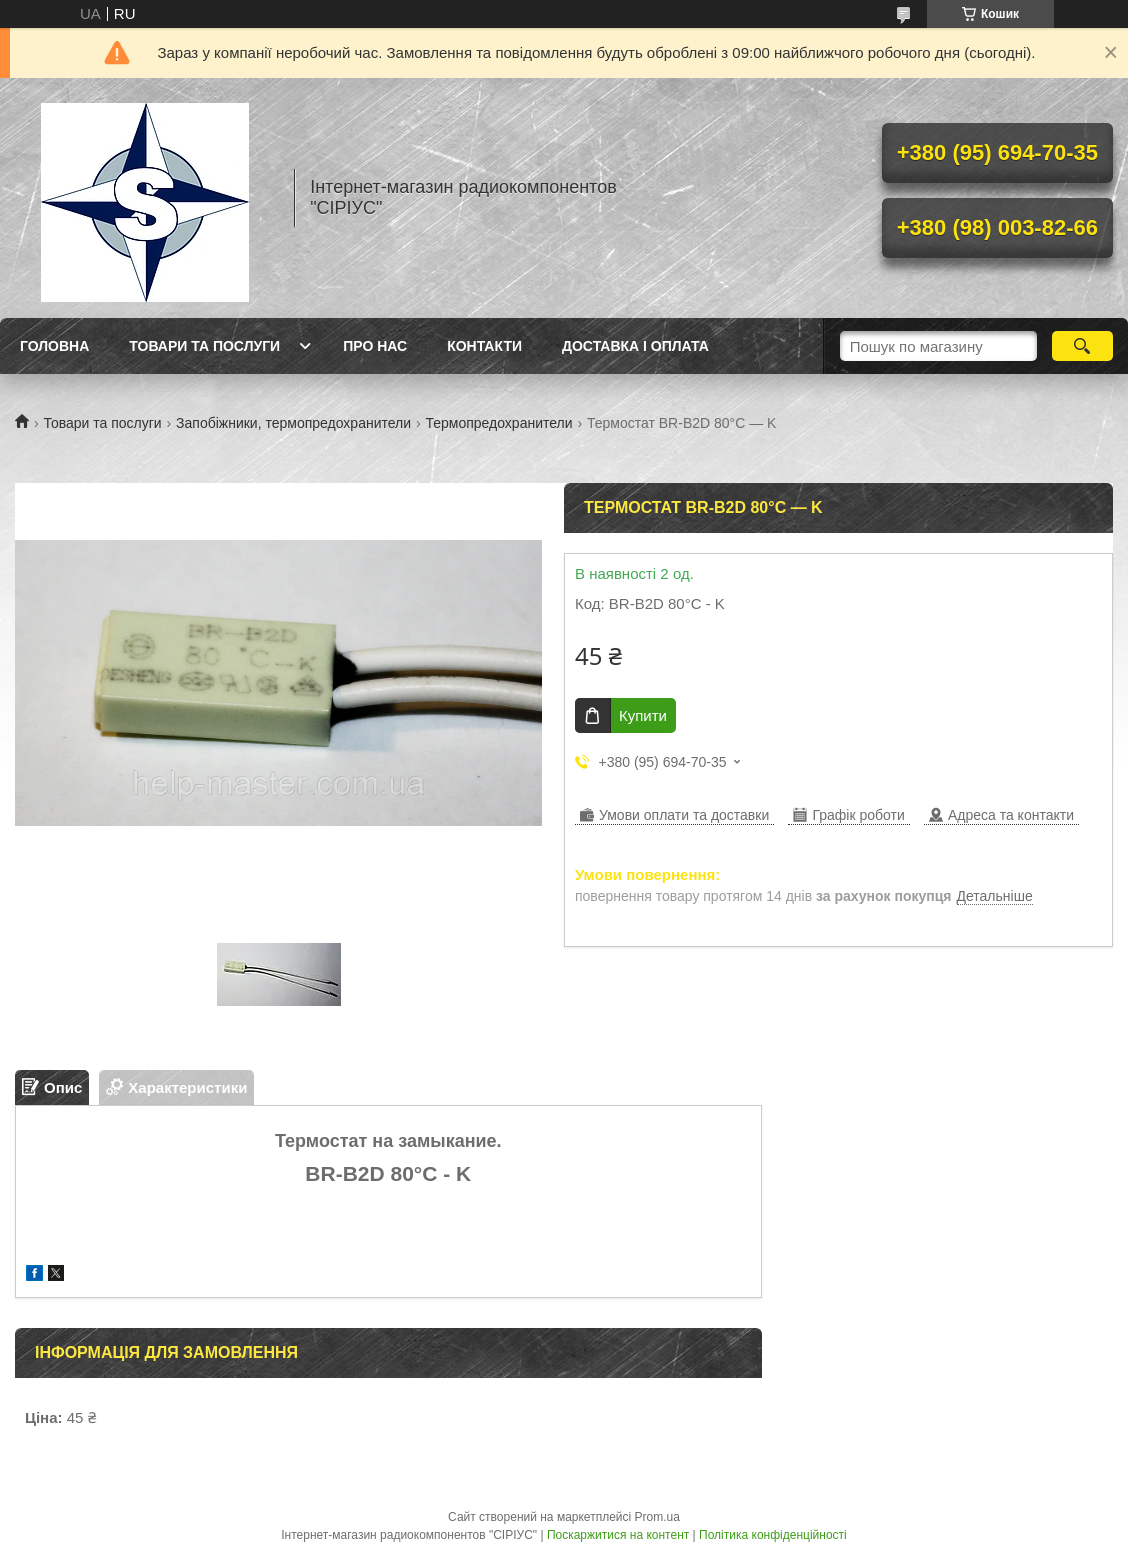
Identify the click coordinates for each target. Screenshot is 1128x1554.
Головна (54, 346)
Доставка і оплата (635, 346)
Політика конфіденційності (773, 1535)
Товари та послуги (204, 346)
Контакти (484, 346)
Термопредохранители (498, 423)
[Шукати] (1082, 346)
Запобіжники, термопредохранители (293, 423)
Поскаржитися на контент (618, 1535)
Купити (643, 715)
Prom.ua (657, 1517)
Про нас (375, 346)
